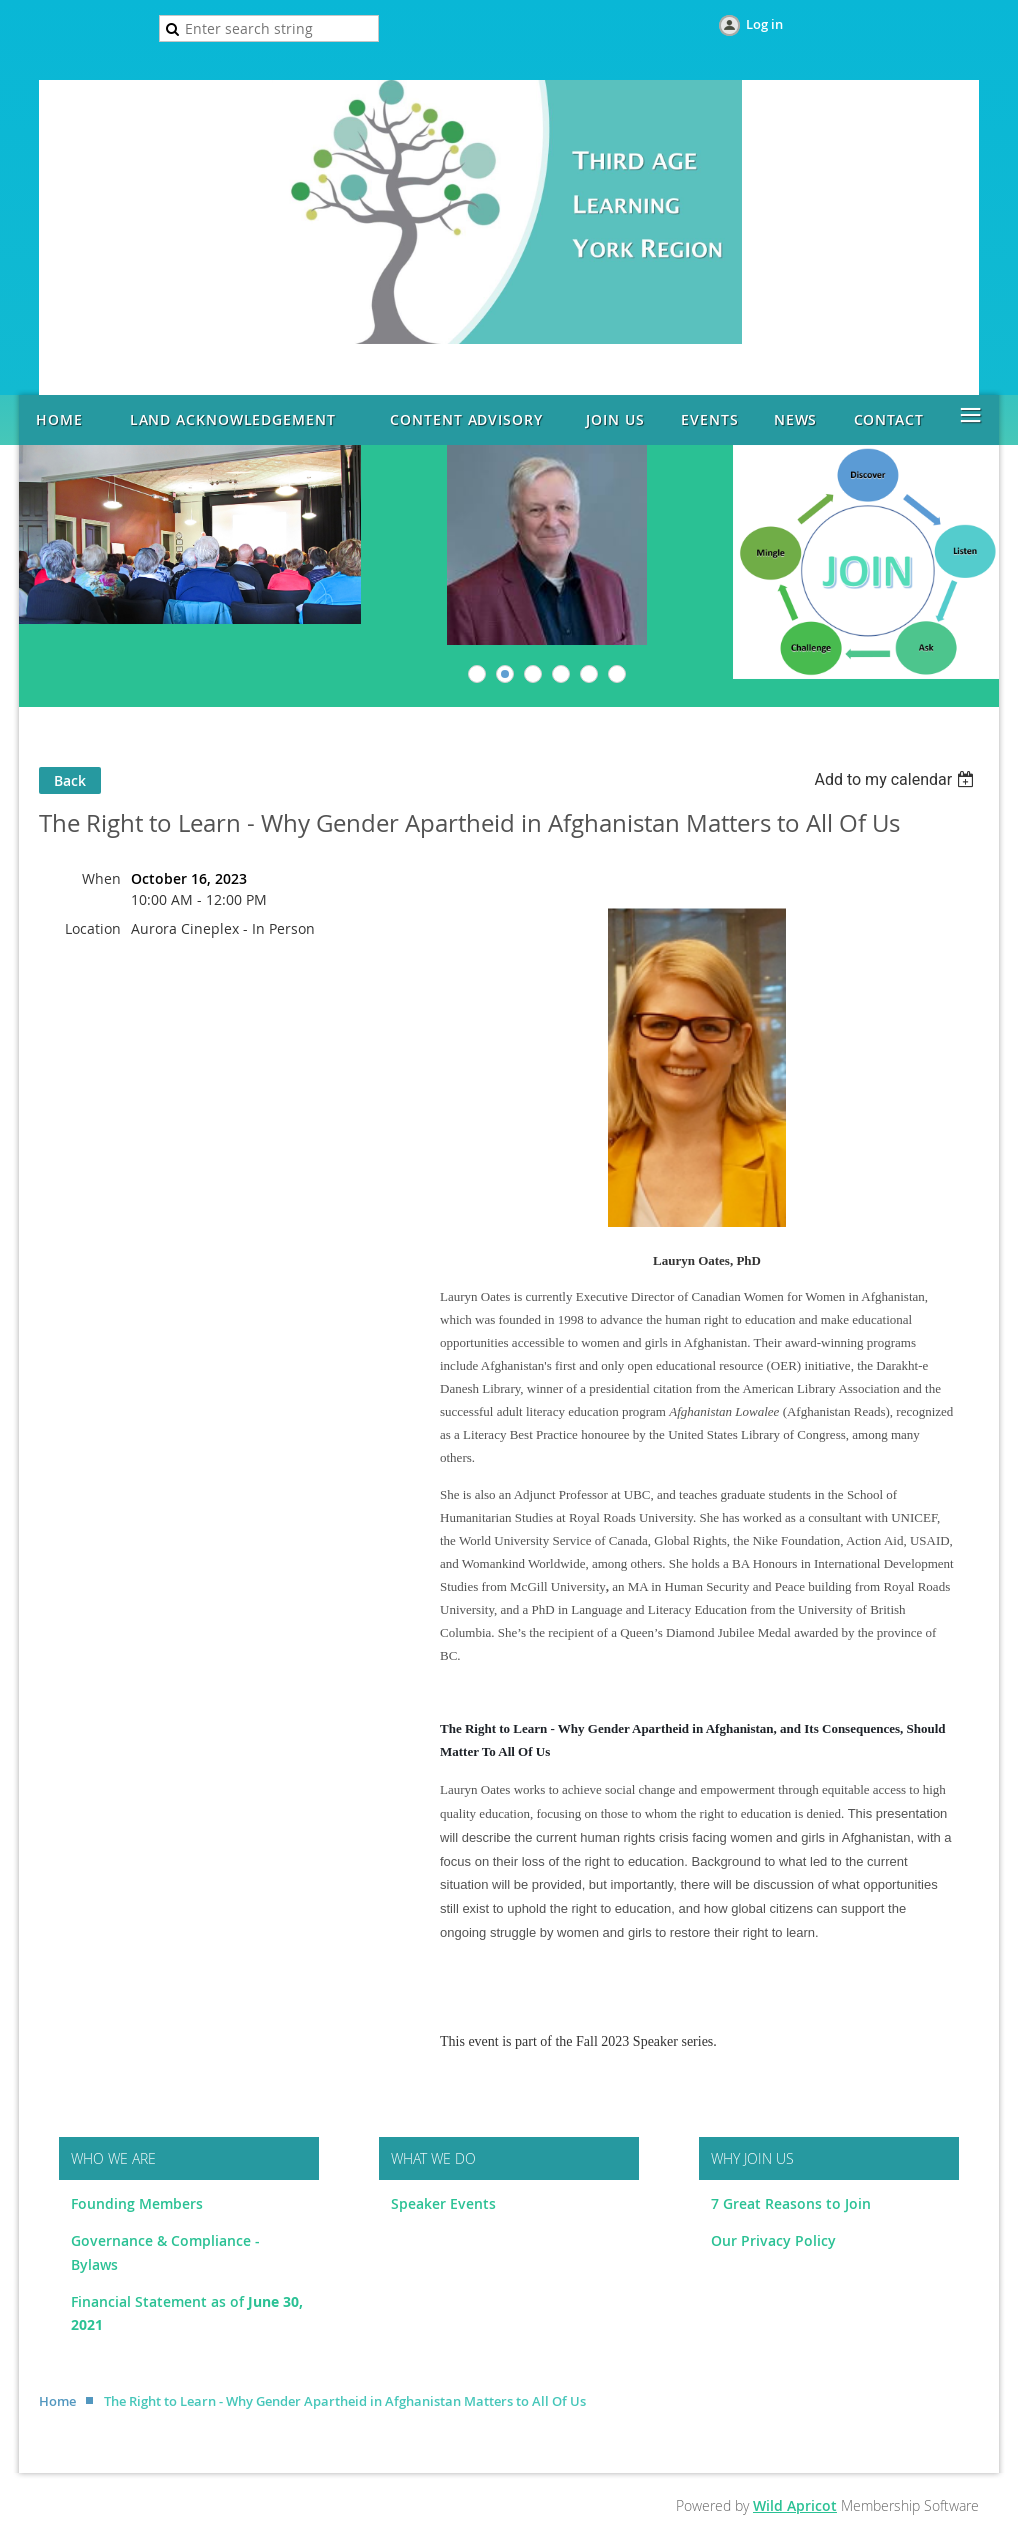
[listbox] (896, 779)
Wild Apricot (795, 2505)
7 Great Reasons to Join (791, 2203)
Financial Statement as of (159, 2301)
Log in (764, 24)
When (101, 878)
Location (93, 928)
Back (70, 780)
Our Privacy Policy (773, 2240)
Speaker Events (445, 2203)
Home (57, 2401)
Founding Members (137, 2203)
